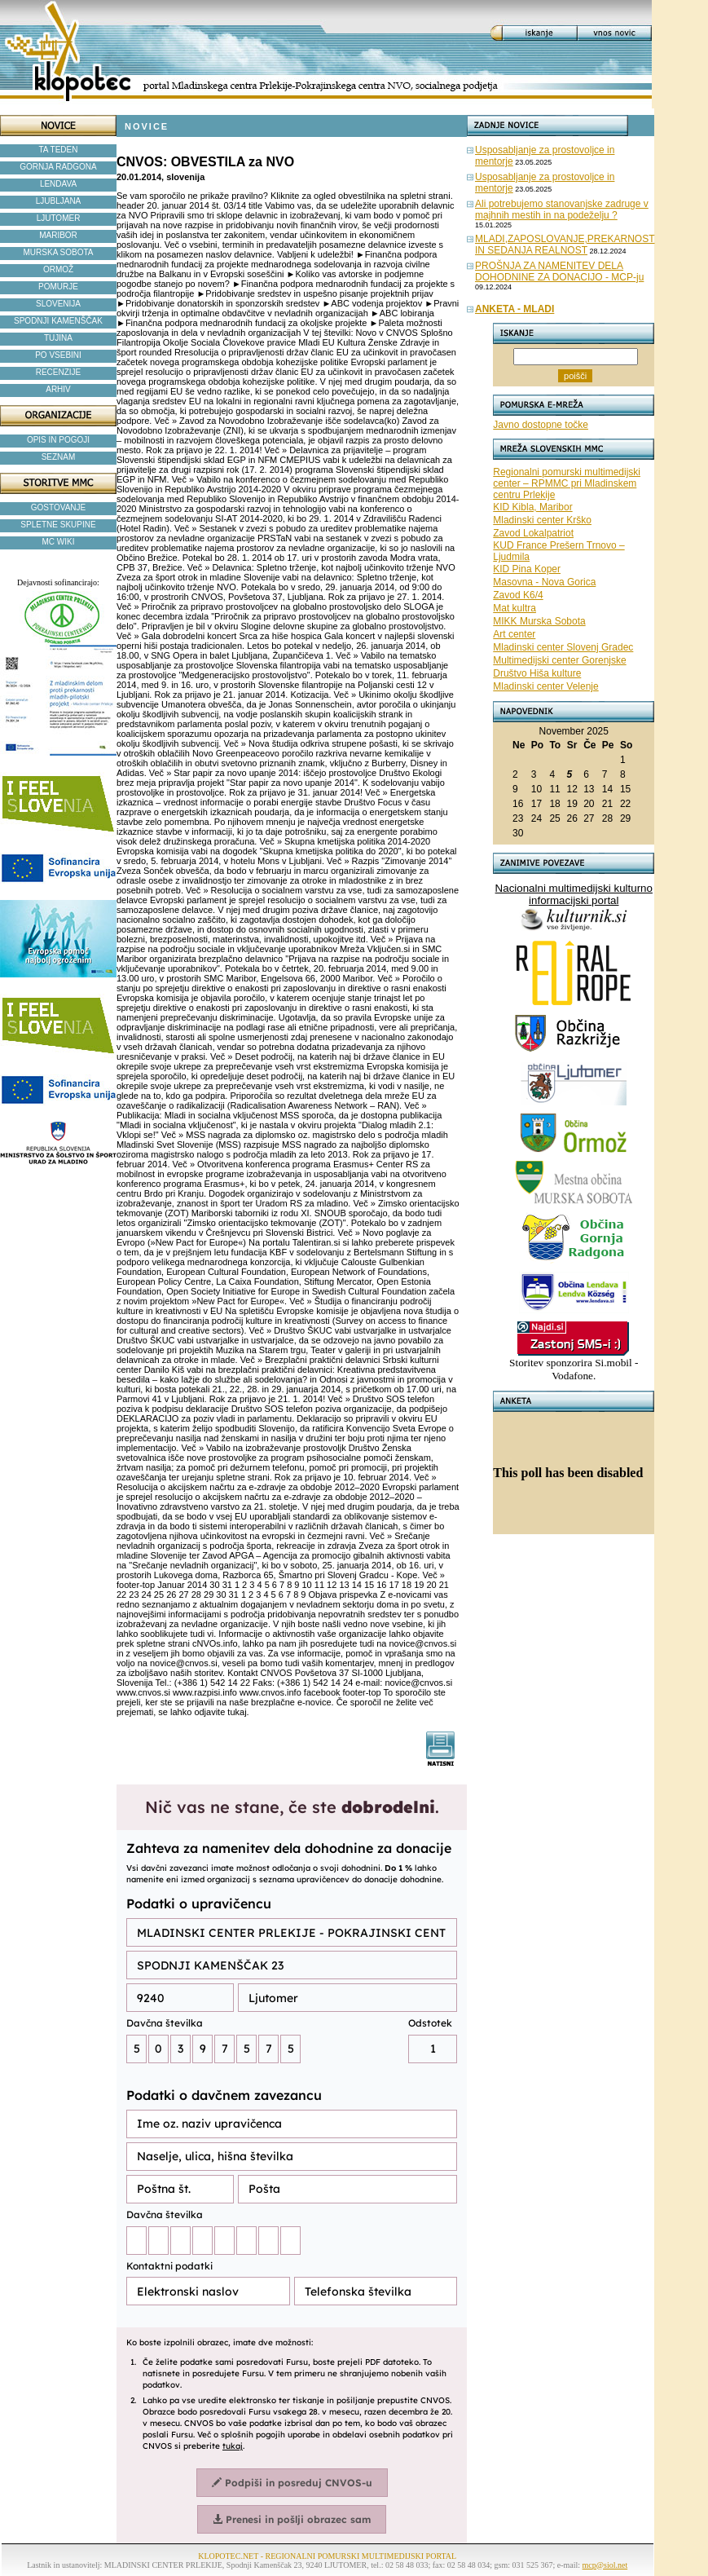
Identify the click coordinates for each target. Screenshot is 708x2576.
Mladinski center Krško (542, 520)
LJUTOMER (59, 218)
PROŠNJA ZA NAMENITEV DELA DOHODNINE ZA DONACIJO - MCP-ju (559, 271)
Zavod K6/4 (518, 595)
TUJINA (58, 337)
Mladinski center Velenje (545, 686)
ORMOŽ (58, 269)
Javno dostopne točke (540, 424)
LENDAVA (58, 183)
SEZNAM (59, 456)
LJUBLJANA (58, 200)
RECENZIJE (58, 372)
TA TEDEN (58, 149)
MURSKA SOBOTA (59, 252)
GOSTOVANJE (58, 507)
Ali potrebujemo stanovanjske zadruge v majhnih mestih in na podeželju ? (562, 209)
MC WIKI (58, 541)
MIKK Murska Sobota (539, 621)
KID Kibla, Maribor (532, 507)
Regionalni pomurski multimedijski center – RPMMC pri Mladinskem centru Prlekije (566, 483)
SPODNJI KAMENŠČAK (58, 320)
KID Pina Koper (527, 569)
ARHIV (58, 389)
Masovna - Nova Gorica (544, 582)
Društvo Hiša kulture (537, 673)
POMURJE (58, 286)
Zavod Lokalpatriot (533, 533)
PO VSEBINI (58, 355)
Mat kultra (514, 608)
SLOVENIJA (58, 303)
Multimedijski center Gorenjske (559, 660)
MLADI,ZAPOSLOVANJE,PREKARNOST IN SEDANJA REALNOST (565, 244)
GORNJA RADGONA (58, 166)
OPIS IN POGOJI (58, 439)
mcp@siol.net (605, 2565)
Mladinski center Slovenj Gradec (563, 647)
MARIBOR (58, 235)
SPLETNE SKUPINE (57, 524)
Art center (514, 634)
